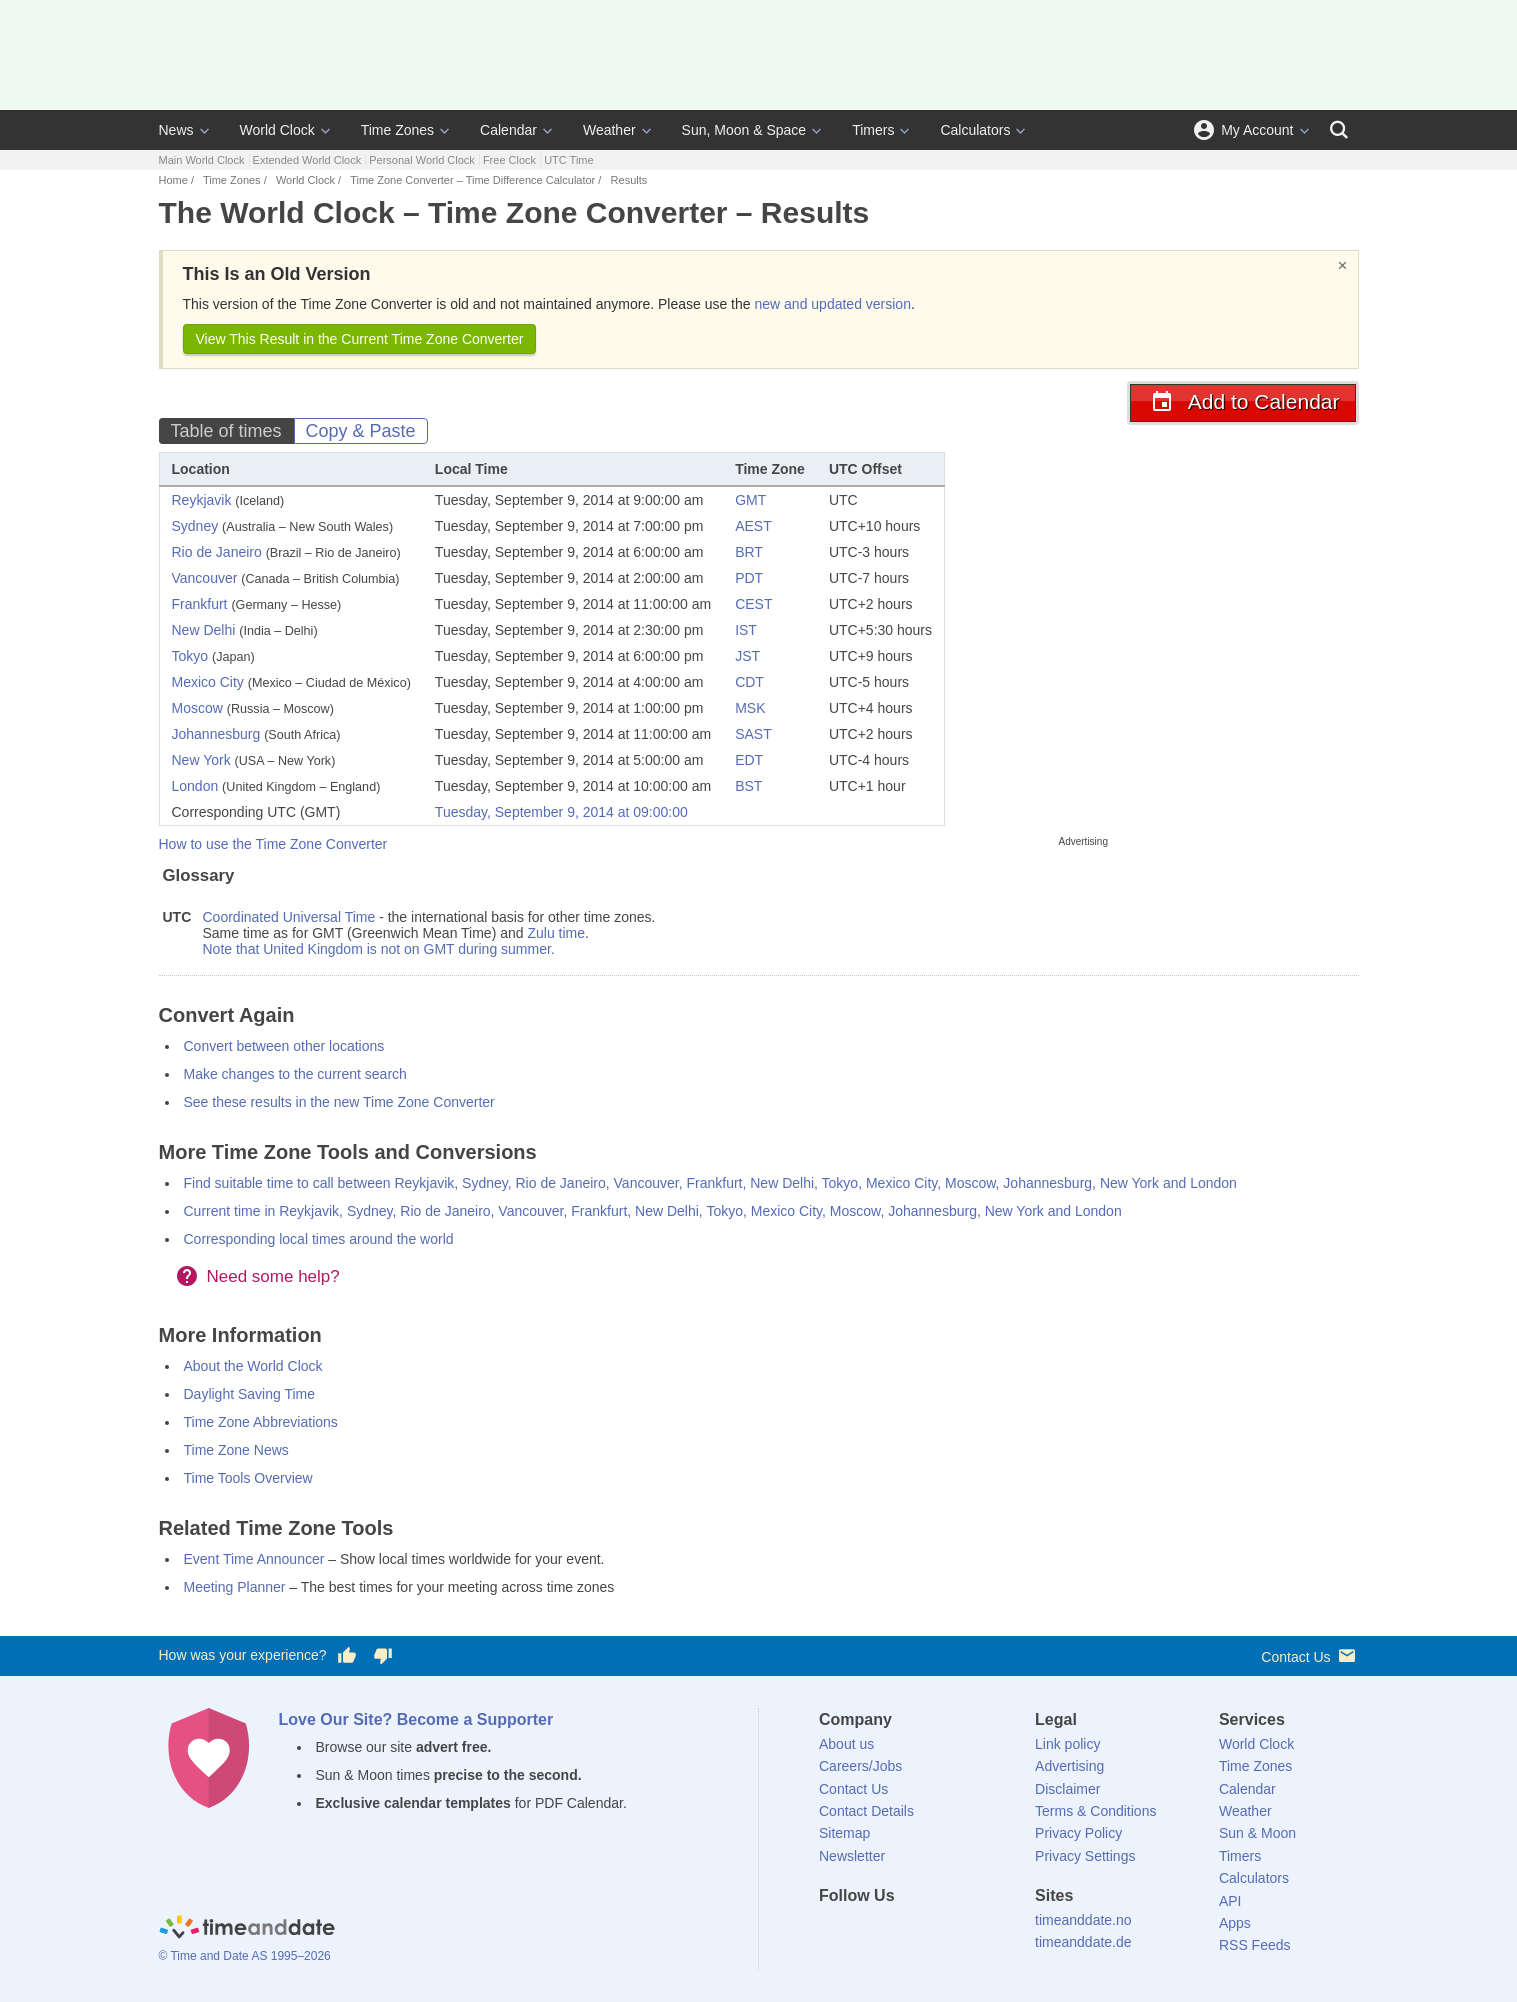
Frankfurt (200, 604)
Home (173, 180)
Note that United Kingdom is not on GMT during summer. (379, 949)
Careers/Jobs (860, 1766)
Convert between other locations (284, 1046)
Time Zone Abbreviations (261, 1422)
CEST (753, 604)
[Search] (1339, 130)
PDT (749, 578)
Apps (1235, 1923)
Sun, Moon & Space (744, 130)
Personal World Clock (422, 160)
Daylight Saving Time (250, 1394)
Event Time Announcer (254, 1559)
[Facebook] (834, 1932)
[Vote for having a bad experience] (383, 1656)
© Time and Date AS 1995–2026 (245, 1956)
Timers (873, 130)
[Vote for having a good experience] (346, 1656)
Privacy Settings (1085, 1856)
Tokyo (190, 656)
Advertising (1069, 1766)
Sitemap (844, 1833)
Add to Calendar (1243, 402)
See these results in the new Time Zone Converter (339, 1102)
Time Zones (397, 130)
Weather (609, 130)
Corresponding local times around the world (319, 1239)
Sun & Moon (1257, 1833)
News (176, 130)
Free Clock (509, 160)
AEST (753, 526)
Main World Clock (202, 160)
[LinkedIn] (902, 1932)
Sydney (195, 526)
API (1230, 1901)
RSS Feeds (1255, 1945)
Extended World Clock (307, 160)
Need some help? (273, 1276)
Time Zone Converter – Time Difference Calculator (472, 180)
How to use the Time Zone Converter (273, 844)
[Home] (247, 1930)
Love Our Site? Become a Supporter (416, 1719)
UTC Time (569, 160)
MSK (750, 708)
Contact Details (866, 1811)
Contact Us (1309, 1655)
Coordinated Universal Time (289, 917)
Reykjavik (202, 500)
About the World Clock (253, 1366)
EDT (749, 760)
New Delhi (204, 630)
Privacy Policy (1078, 1833)
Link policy (1067, 1744)
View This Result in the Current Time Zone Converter (360, 339)
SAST (753, 734)
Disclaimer (1067, 1789)
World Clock (277, 130)
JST (747, 656)
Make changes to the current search (295, 1074)
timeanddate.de (1083, 1942)
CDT (749, 682)
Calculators (975, 130)
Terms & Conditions (1095, 1811)
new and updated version (832, 304)
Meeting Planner (235, 1587)
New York (201, 760)
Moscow (197, 708)
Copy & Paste (361, 431)
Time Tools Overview (248, 1478)
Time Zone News (236, 1450)
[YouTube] (970, 1932)
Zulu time (556, 933)
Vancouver (205, 578)
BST (748, 786)
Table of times (226, 431)
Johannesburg (216, 734)
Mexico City (208, 682)
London (195, 786)
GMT (750, 500)
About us (846, 1744)
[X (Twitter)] (868, 1932)
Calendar (508, 130)
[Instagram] (936, 1932)
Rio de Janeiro (217, 552)
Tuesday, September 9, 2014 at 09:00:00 (561, 812)
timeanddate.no (1083, 1920)
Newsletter (852, 1856)
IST (746, 630)
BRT (749, 552)
